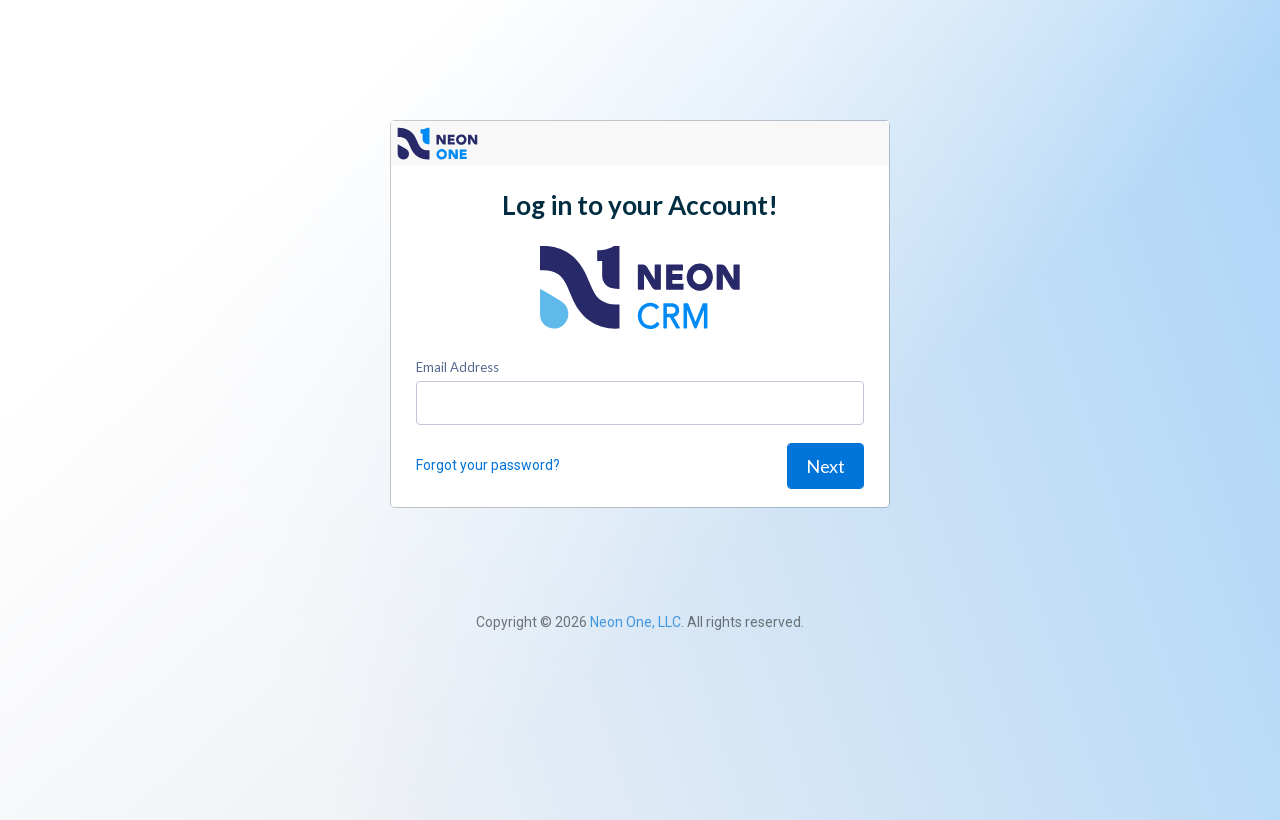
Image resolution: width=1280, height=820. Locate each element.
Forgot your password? (488, 465)
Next (825, 466)
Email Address (457, 367)
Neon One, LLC (635, 622)
